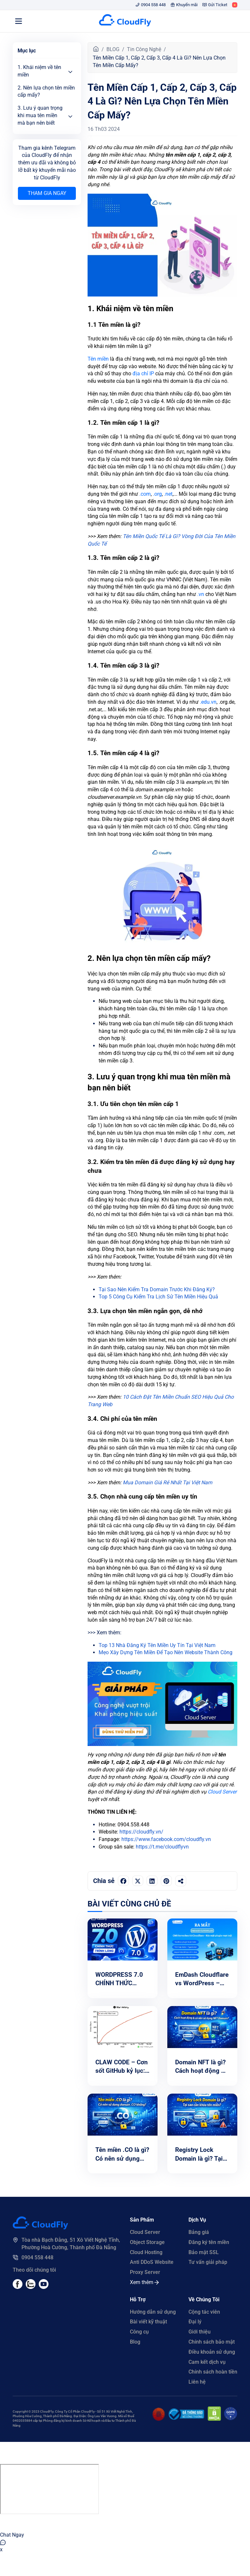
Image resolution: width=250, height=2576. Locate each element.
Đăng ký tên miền (208, 2242)
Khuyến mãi (184, 4)
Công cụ (139, 2332)
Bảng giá (198, 2232)
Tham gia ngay (47, 193)
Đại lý (194, 2322)
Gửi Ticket (214, 4)
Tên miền (98, 359)
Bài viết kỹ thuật (148, 2322)
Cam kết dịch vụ (207, 2362)
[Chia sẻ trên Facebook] (123, 1881)
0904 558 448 (150, 4)
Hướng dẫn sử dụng (153, 2312)
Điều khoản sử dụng (211, 2352)
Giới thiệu (199, 2332)
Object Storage (147, 2242)
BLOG (112, 49)
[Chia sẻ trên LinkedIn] (152, 1881)
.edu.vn (208, 702)
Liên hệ (197, 2382)
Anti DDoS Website (152, 2262)
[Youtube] (30, 2287)
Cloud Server (222, 1792)
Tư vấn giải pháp (207, 2262)
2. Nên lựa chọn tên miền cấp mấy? (46, 91)
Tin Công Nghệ (144, 49)
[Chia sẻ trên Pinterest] (166, 1881)
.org (157, 494)
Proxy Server (145, 2272)
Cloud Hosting (146, 2252)
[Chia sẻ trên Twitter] (137, 1881)
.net (168, 494)
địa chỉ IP (143, 373)
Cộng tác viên (204, 2312)
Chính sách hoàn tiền (212, 2372)
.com (145, 494)
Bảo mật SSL (203, 2252)
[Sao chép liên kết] (180, 1881)
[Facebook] (17, 2287)
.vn (200, 594)
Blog (135, 2342)
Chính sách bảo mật (211, 2342)
